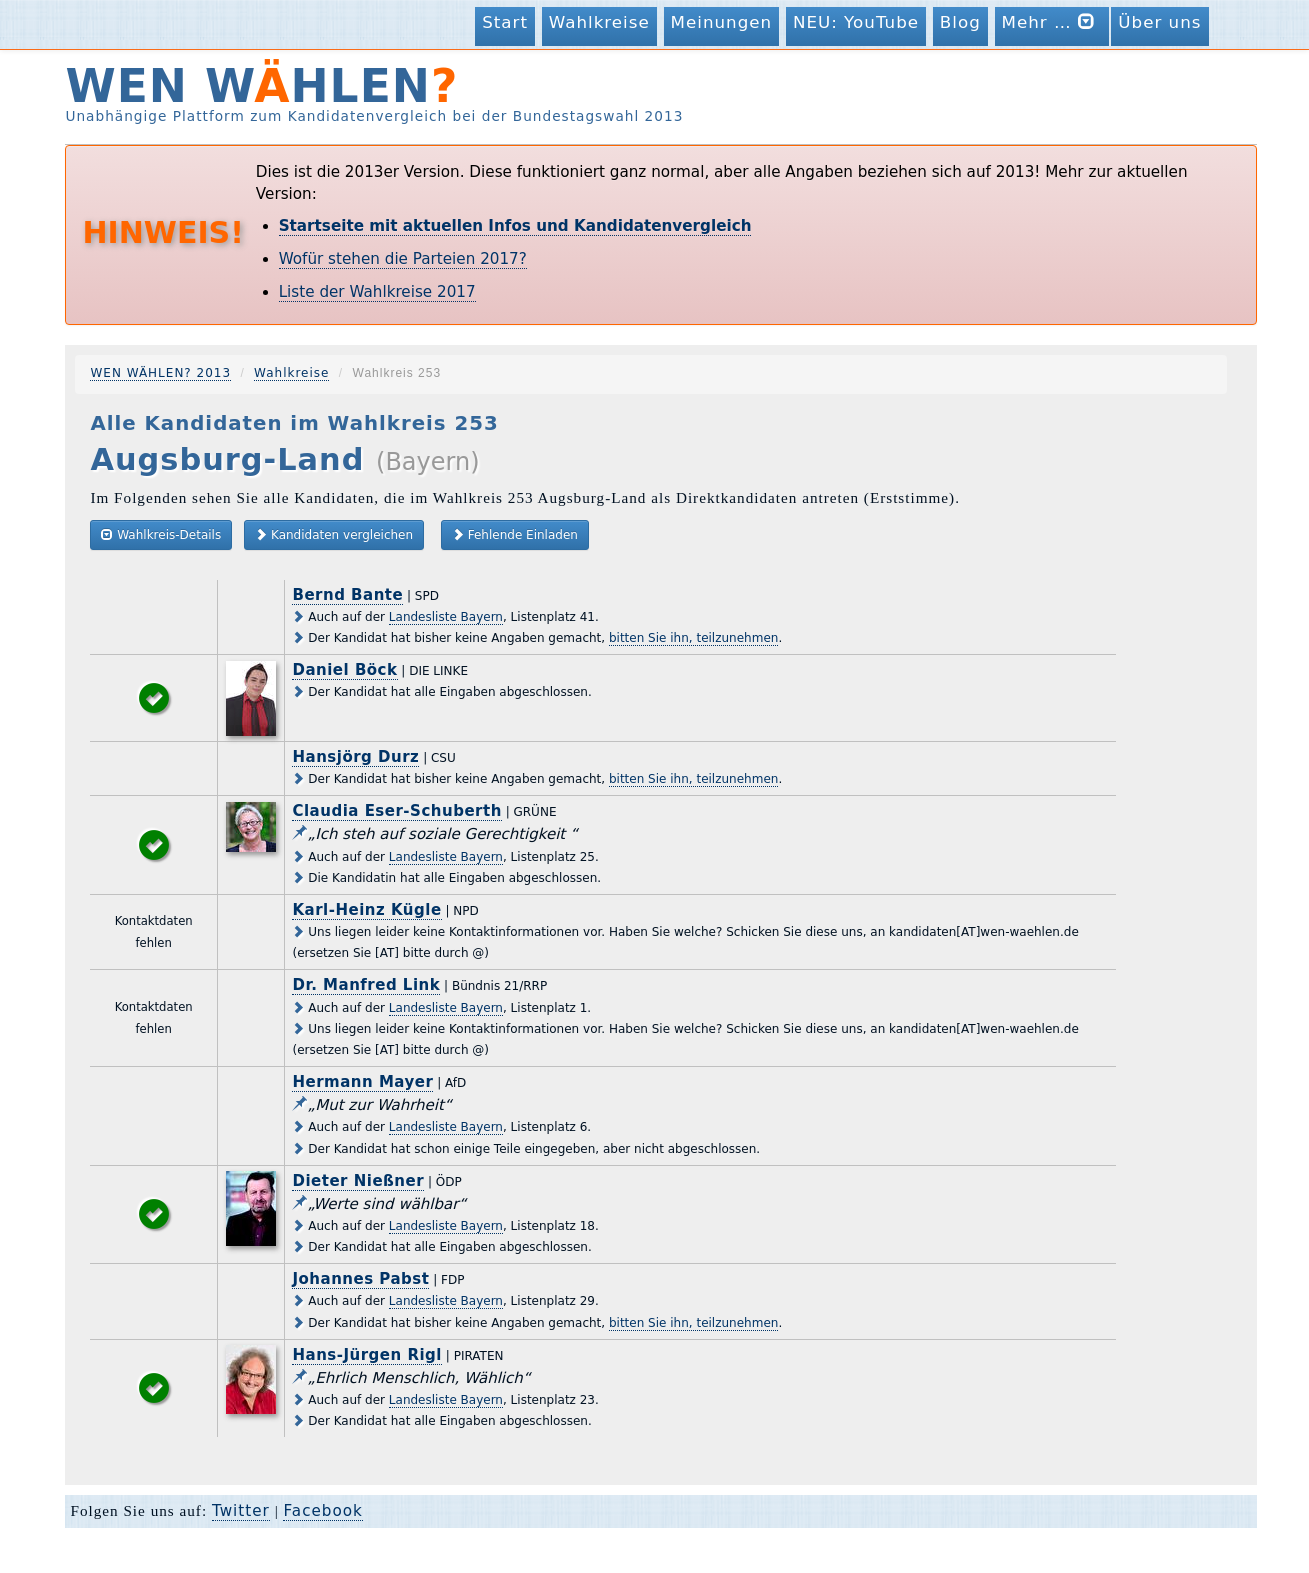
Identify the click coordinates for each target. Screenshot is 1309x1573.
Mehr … (1052, 21)
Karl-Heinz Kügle (366, 910)
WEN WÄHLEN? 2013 (160, 373)
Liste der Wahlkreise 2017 (377, 292)
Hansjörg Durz (355, 757)
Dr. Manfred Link (366, 985)
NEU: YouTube (856, 22)
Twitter (241, 1511)
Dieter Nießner (358, 1181)
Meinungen (722, 22)
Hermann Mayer (362, 1082)
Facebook (322, 1511)
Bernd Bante (347, 595)
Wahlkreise (599, 22)
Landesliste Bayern (446, 617)
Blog (960, 22)
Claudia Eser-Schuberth (396, 811)
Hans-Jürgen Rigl (367, 1355)
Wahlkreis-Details (161, 534)
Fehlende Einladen (515, 534)
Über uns (1159, 22)
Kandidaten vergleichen (334, 534)
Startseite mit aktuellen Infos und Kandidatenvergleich (515, 226)
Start (505, 22)
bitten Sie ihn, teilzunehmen (693, 638)
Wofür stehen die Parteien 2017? (403, 259)
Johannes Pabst (360, 1279)
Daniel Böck (344, 670)
